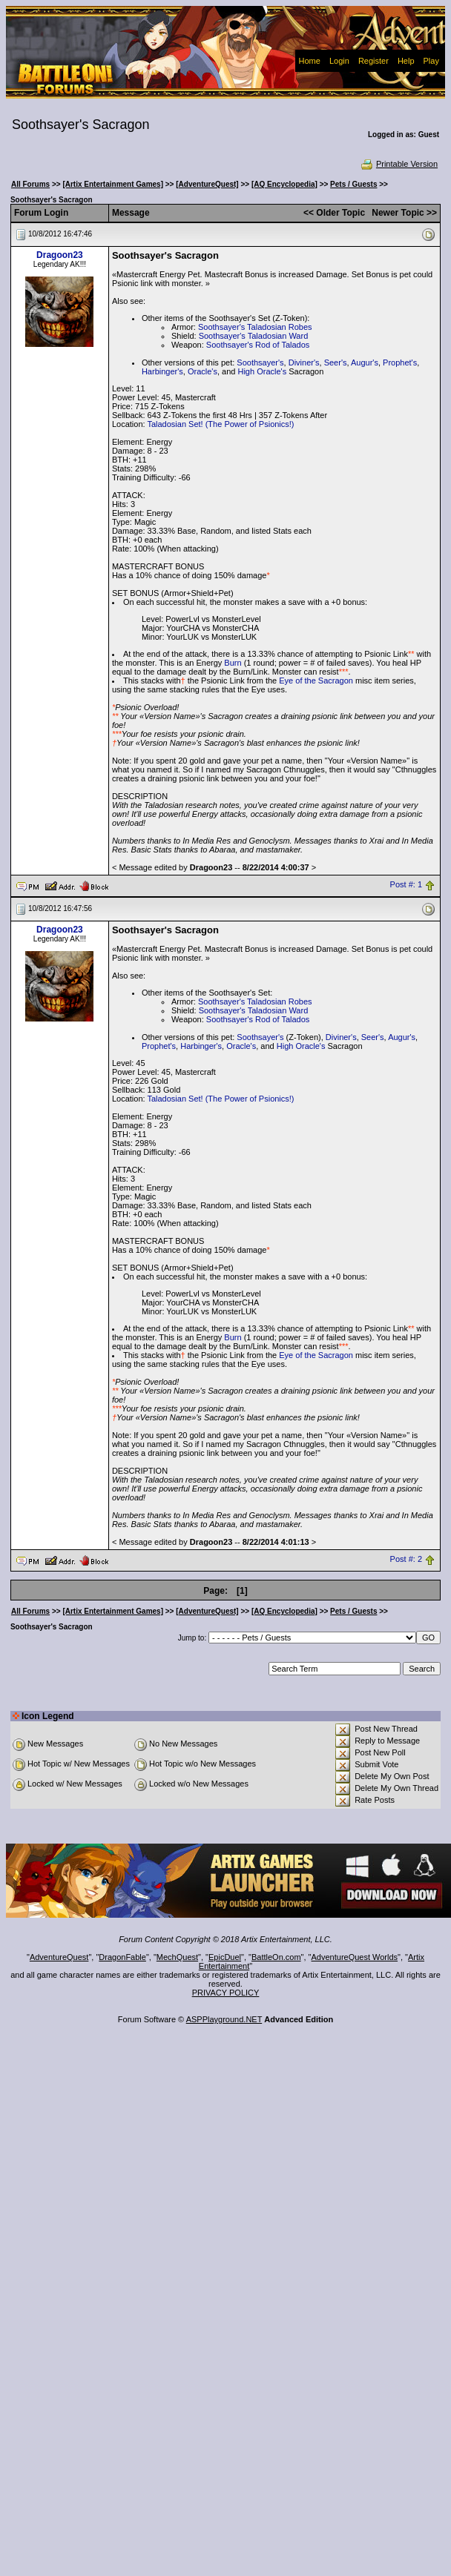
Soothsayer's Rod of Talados (257, 344)
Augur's (364, 362)
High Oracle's (261, 371)
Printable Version (399, 163)
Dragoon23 (59, 255)
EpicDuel (224, 1957)
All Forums (30, 184)
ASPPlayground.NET (224, 2019)
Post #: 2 (406, 1559)
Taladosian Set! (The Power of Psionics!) (220, 424)
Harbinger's (162, 371)
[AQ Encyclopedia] (284, 184)
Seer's (335, 362)
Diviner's (304, 362)
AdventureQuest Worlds (355, 1957)
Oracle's (202, 371)
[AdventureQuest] (207, 184)
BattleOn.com (276, 1957)
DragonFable (122, 1957)
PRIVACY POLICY (226, 1992)
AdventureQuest (59, 1957)
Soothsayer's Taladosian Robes (255, 326)
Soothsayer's (260, 362)
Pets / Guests (353, 184)
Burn (232, 662)
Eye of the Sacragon (316, 680)
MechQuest (177, 1957)
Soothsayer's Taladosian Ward (254, 335)
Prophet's (400, 362)
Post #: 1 (406, 885)
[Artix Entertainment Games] (112, 184)
